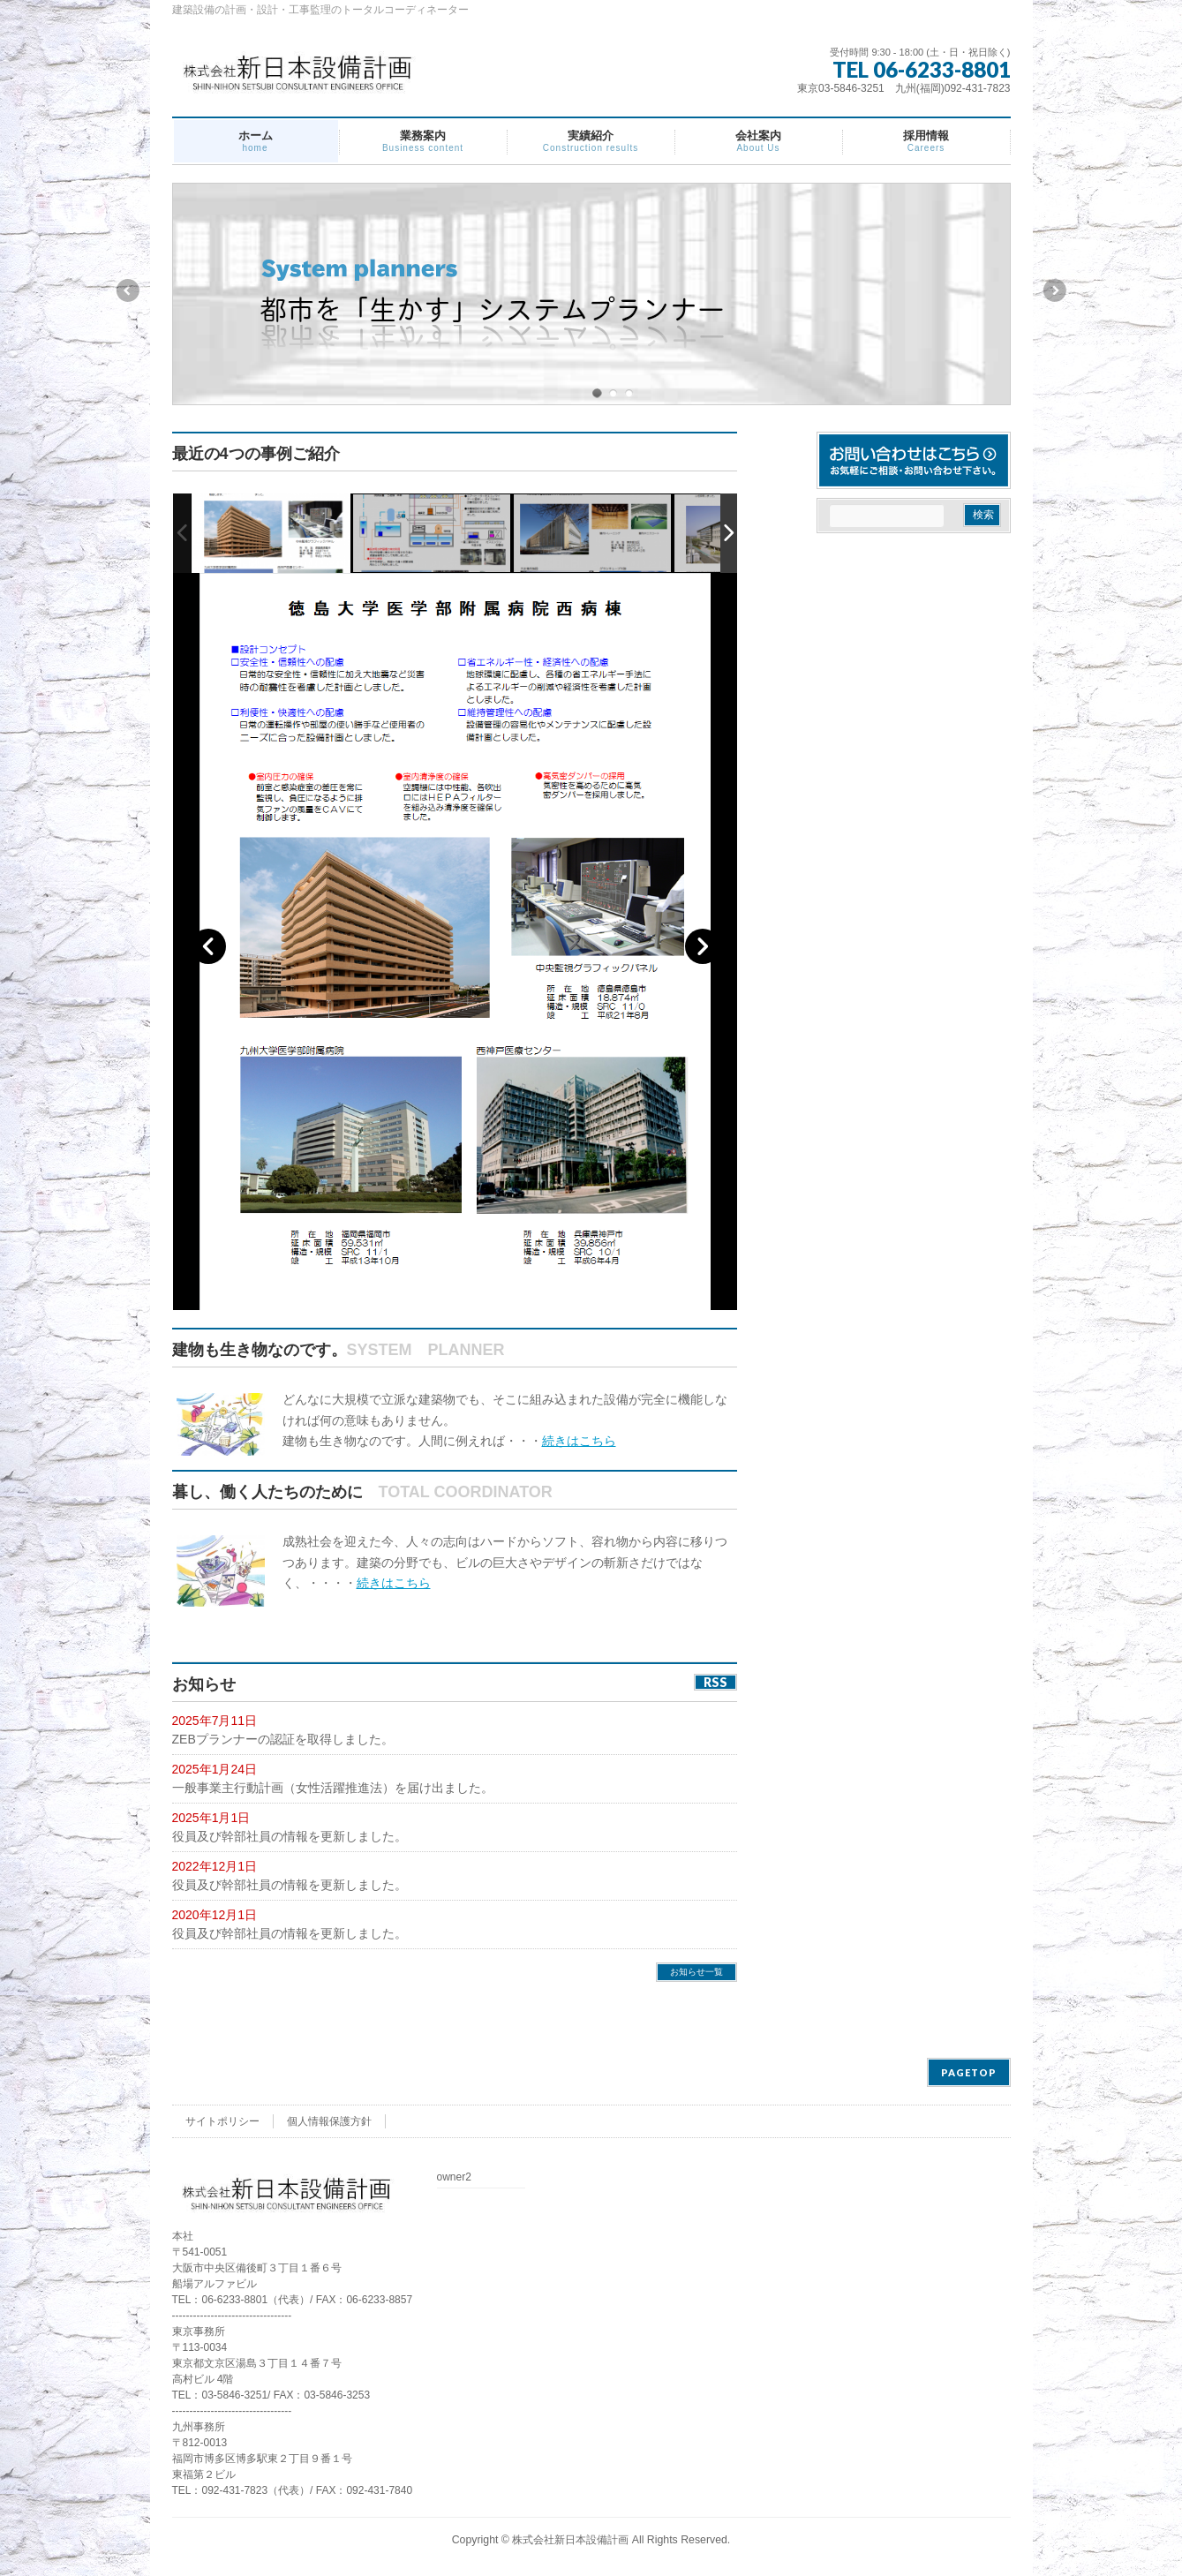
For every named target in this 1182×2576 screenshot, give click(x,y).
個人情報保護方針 (329, 2121)
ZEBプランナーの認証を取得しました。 (283, 1739)
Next (1056, 290)
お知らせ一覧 (696, 1972)
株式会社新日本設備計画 (570, 2540)
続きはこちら (579, 1441)
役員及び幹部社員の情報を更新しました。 (289, 1836)
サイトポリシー (222, 2121)
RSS (715, 1682)
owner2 (454, 2177)
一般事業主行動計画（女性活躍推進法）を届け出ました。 (332, 1788)
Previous (127, 290)
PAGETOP (969, 2072)
